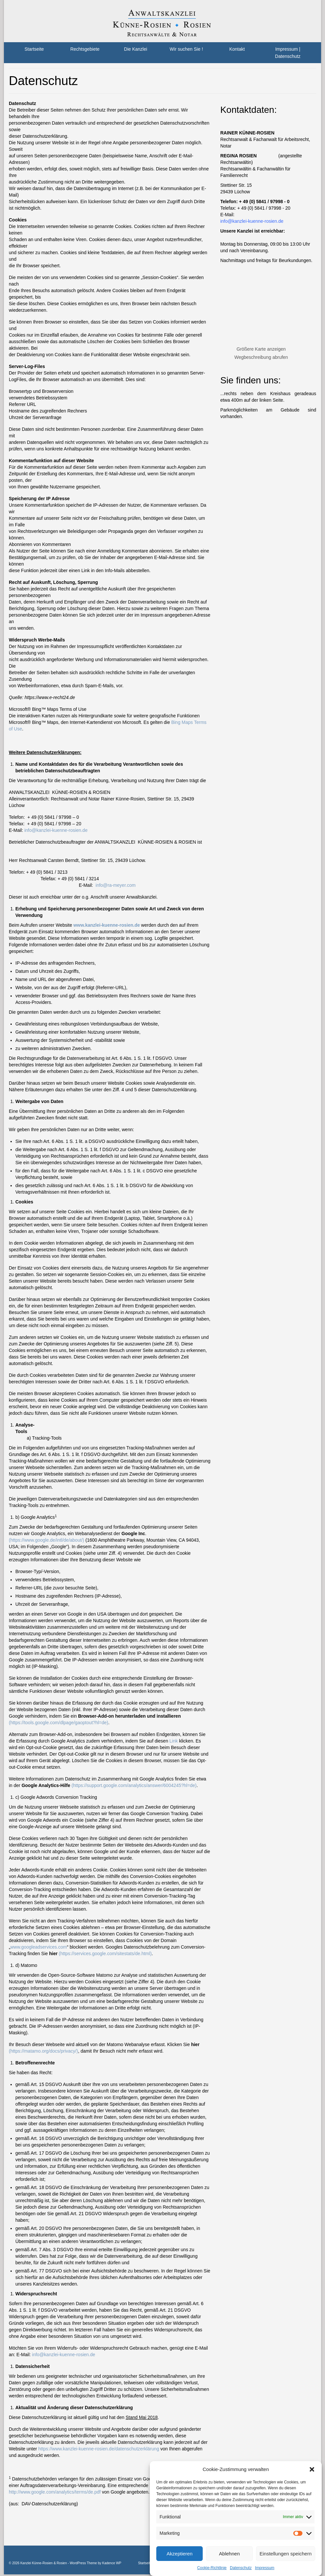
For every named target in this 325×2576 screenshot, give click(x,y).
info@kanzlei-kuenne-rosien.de (55, 830)
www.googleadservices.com (38, 1947)
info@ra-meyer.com (115, 885)
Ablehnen (229, 2553)
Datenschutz (241, 2568)
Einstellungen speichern (286, 2553)
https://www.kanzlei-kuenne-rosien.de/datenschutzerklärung (98, 2448)
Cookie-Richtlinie (212, 2568)
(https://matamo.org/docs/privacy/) (43, 2051)
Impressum (264, 2568)
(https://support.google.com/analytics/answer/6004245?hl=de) (134, 1785)
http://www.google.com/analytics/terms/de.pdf (55, 2492)
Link (173, 1741)
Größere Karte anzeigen (261, 349)
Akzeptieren (180, 2553)
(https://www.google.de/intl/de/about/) (46, 1540)
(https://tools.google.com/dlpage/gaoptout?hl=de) (58, 1722)
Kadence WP (111, 2563)
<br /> (256, 303)
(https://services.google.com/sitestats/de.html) (105, 1953)
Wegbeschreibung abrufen (261, 357)
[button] (312, 2469)
